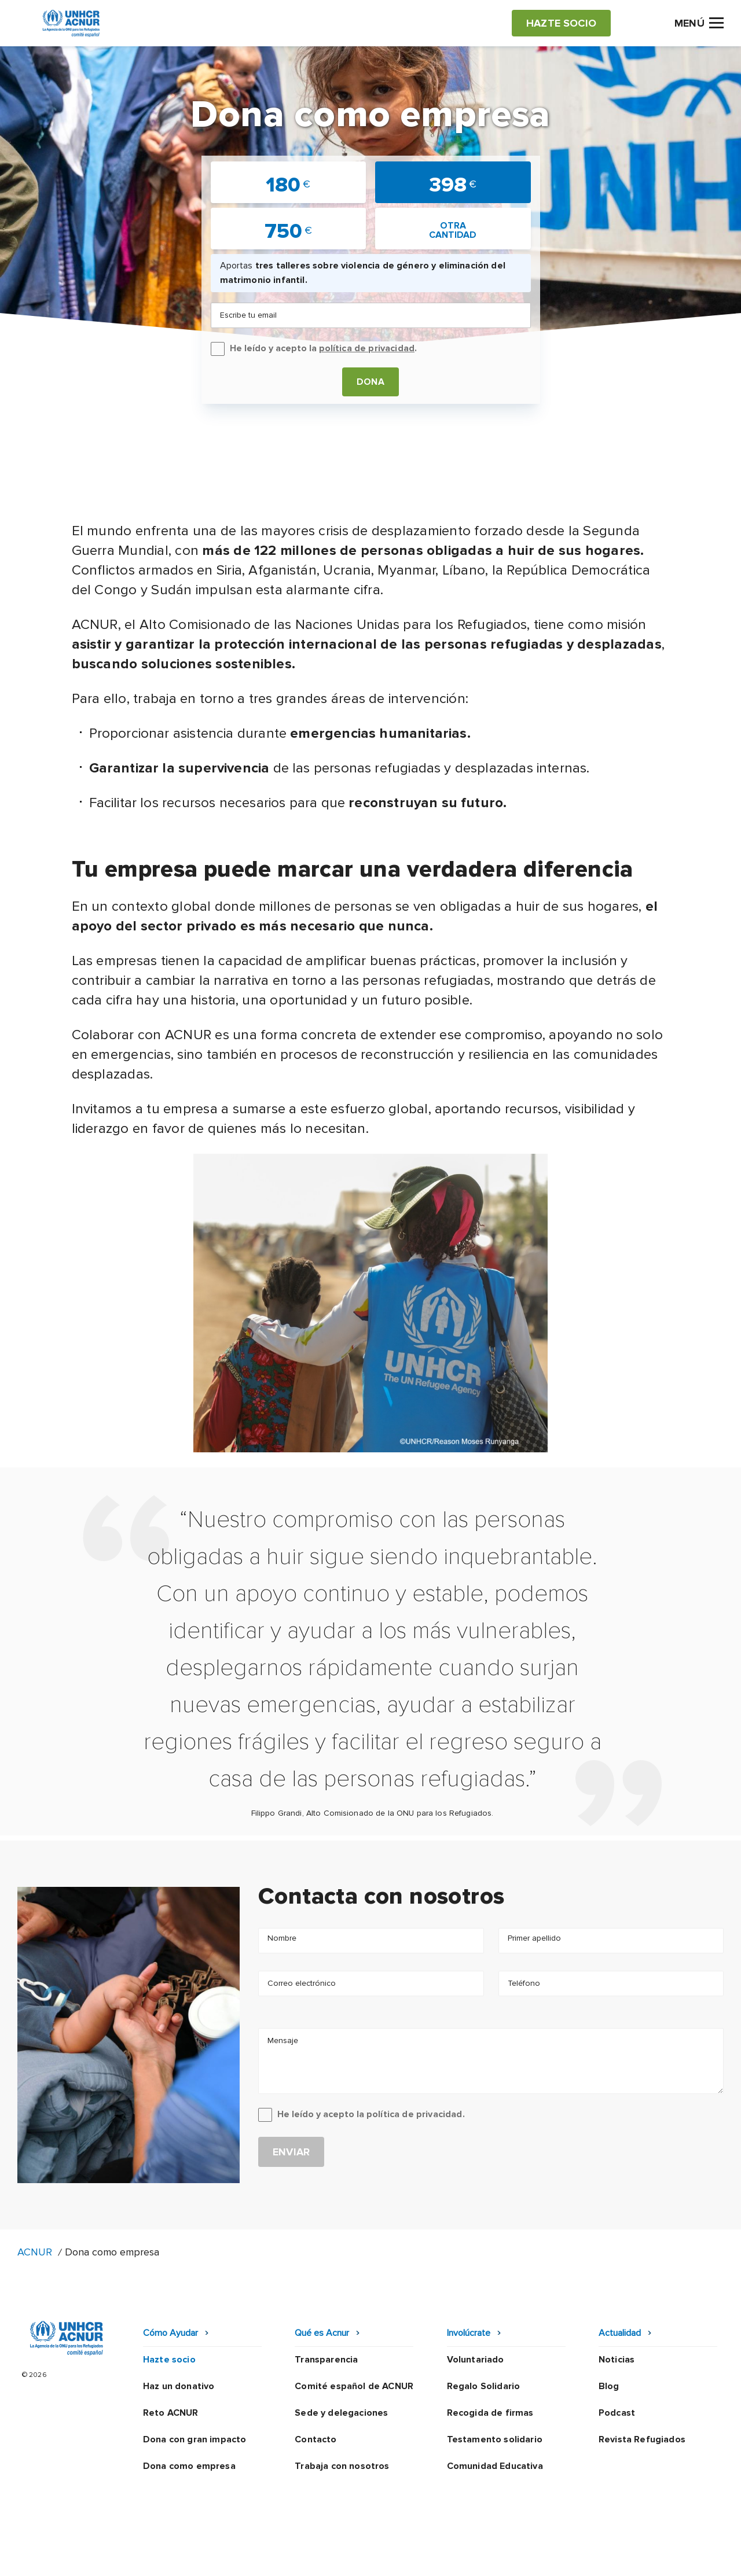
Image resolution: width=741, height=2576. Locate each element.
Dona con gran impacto (194, 2439)
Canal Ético (521, 2556)
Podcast (617, 2413)
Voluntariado (475, 2359)
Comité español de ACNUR (354, 2386)
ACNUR (34, 2252)
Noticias (616, 2359)
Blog (609, 2386)
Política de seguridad (431, 2556)
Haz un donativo (178, 2386)
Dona (370, 382)
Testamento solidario (494, 2439)
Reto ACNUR (171, 2413)
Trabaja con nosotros (342, 2466)
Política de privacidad (319, 2556)
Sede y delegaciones (341, 2413)
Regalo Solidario (483, 2386)
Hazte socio (169, 2359)
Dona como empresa (189, 2466)
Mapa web (585, 2556)
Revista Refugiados (642, 2439)
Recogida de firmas (490, 2413)
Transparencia (326, 2359)
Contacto (315, 2439)
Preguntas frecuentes (675, 2556)
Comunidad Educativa (495, 2466)
